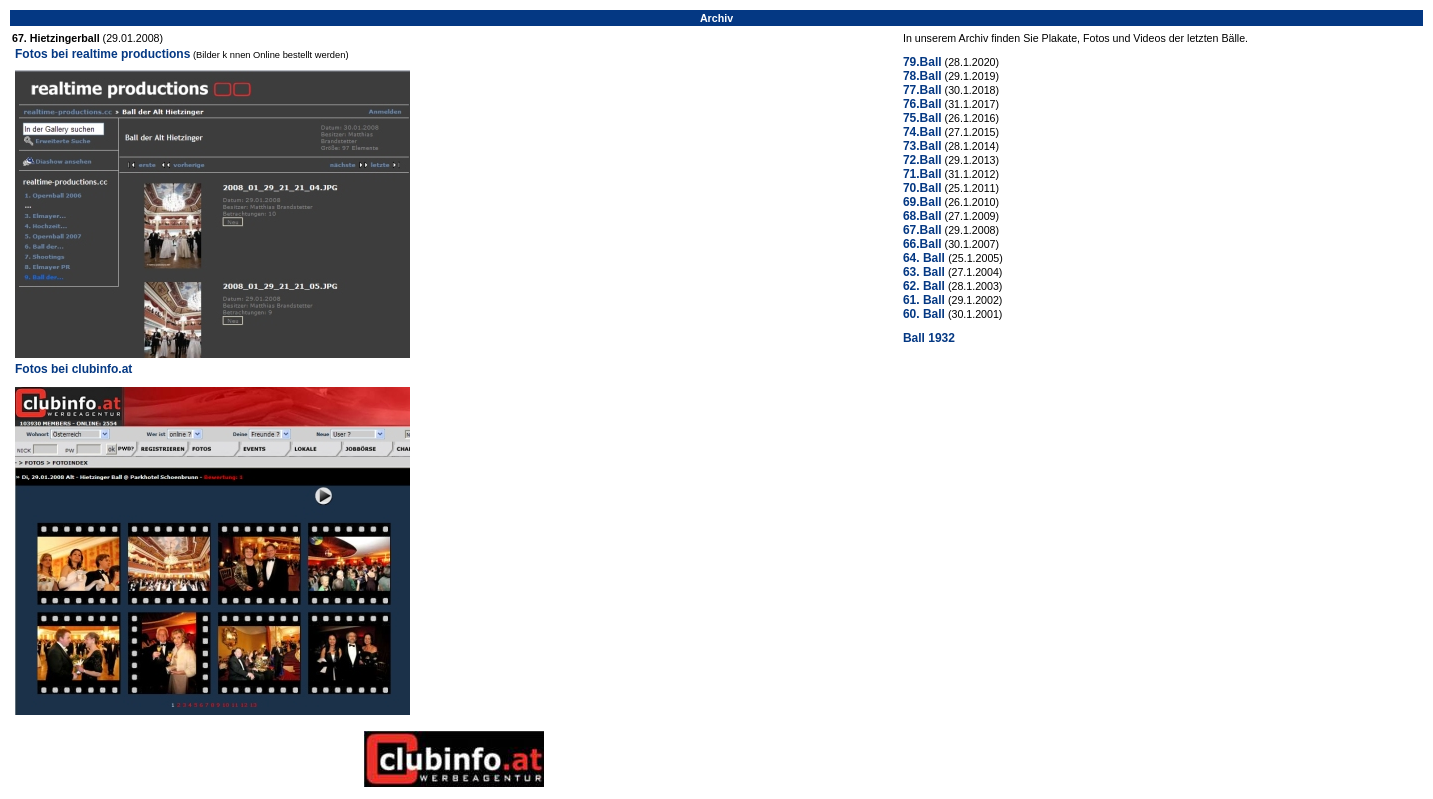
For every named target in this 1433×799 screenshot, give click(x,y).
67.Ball (922, 230)
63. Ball (924, 272)
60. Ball (924, 314)
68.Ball (922, 216)
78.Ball (922, 76)
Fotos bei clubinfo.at (73, 369)
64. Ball (925, 258)
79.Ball (922, 62)
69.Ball (922, 202)
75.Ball (922, 118)
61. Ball (924, 300)
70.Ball (922, 188)
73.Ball (922, 146)
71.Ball (922, 174)
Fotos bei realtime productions (102, 54)
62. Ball (924, 286)
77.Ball (922, 90)
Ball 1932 (929, 338)
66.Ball (922, 244)
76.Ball (922, 104)
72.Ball (922, 160)
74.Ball (922, 132)
